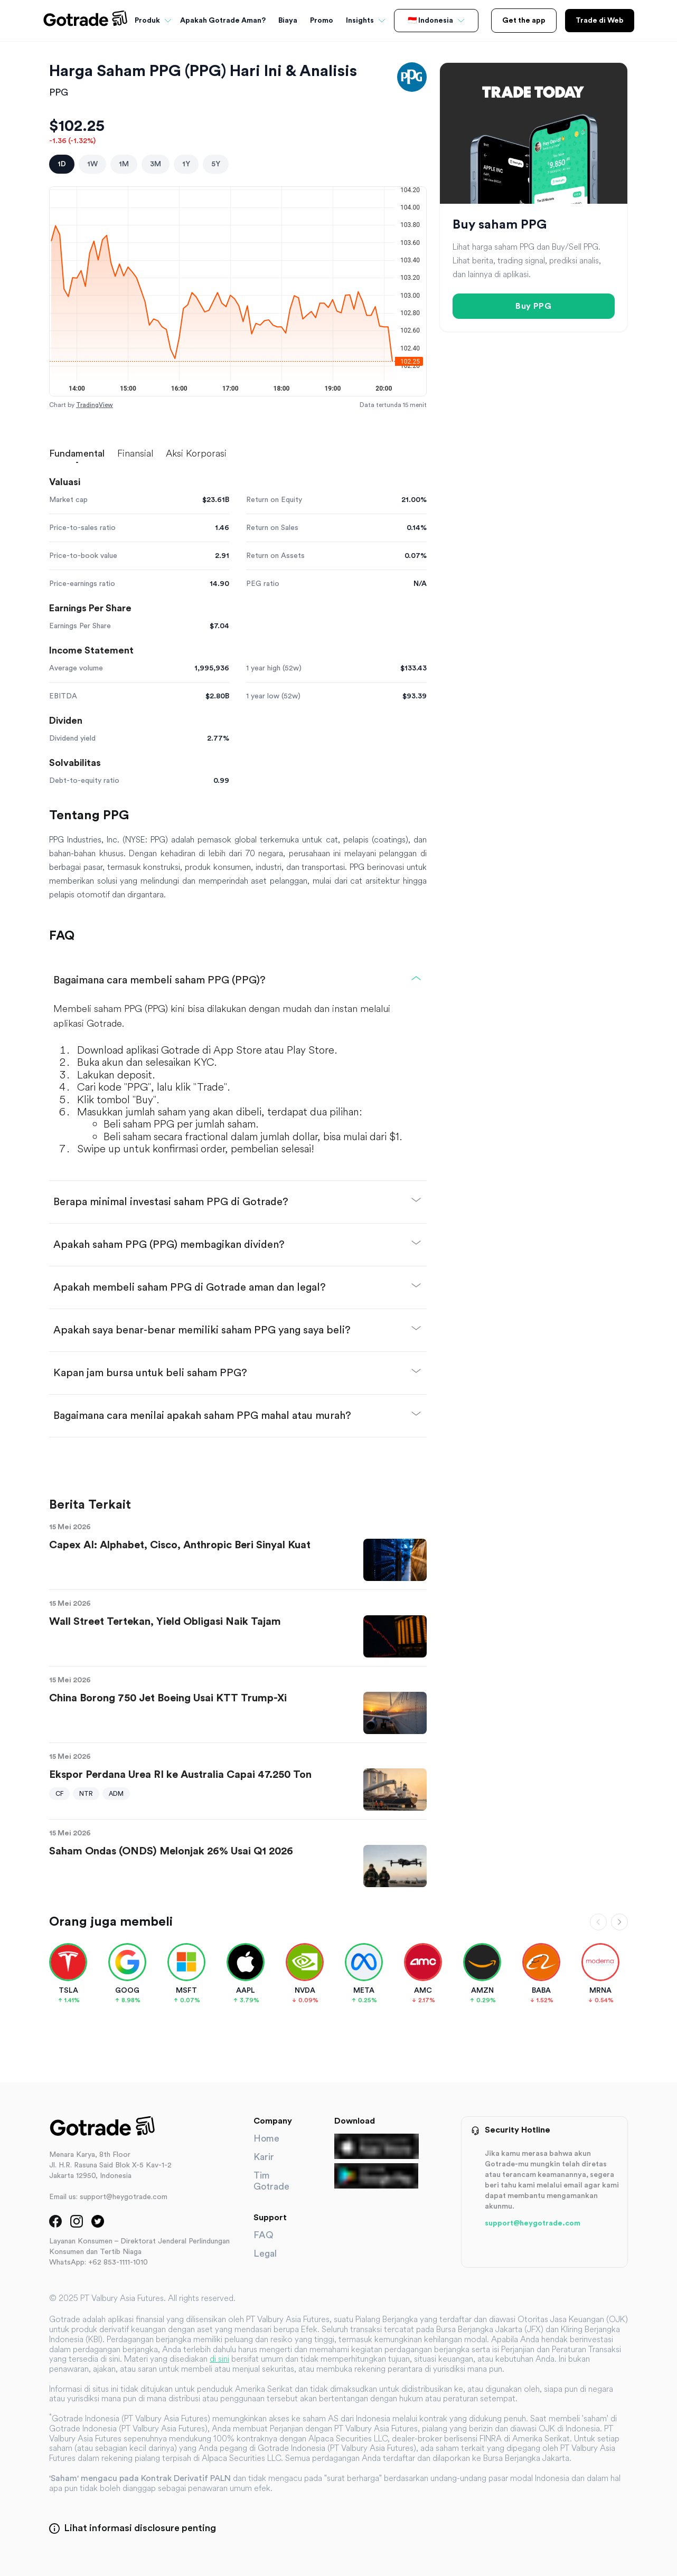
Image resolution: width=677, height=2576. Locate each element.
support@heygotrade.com (532, 2223)
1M (124, 164)
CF (59, 1794)
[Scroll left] (598, 1922)
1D (62, 164)
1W (92, 164)
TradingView (94, 405)
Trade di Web (600, 20)
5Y (215, 164)
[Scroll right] (619, 1922)
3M (155, 164)
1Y (186, 164)
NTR (86, 1794)
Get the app (524, 20)
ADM (116, 1794)
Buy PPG (533, 306)
